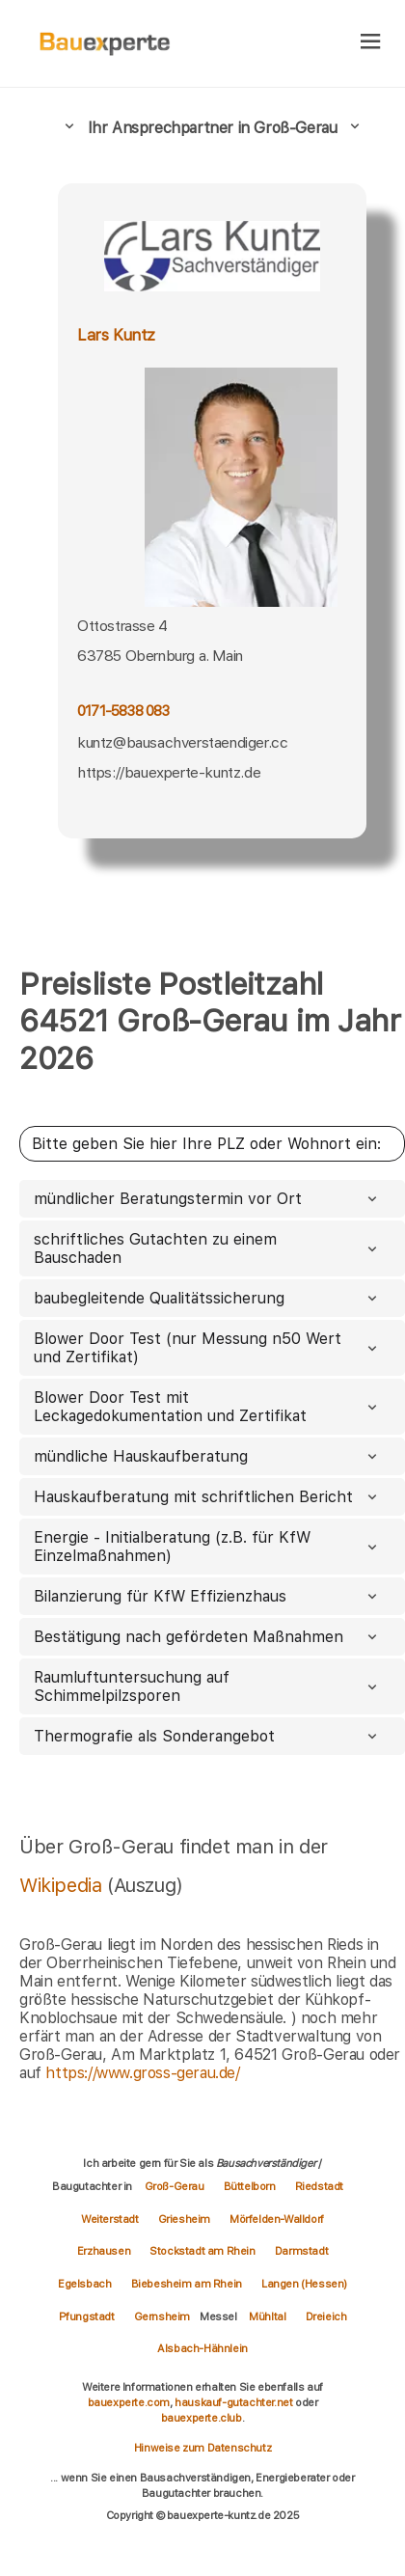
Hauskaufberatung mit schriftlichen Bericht (207, 1497)
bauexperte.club (201, 2418)
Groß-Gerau (174, 2186)
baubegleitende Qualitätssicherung (207, 1298)
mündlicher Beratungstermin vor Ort (207, 1199)
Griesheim (184, 2219)
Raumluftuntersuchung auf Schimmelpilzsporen (207, 1686)
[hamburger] (371, 43)
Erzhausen (103, 2251)
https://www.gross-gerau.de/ (142, 2073)
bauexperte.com (129, 2402)
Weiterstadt (110, 2219)
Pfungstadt (87, 2316)
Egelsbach (84, 2283)
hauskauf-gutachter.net (233, 2402)
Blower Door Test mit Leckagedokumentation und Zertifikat (207, 1406)
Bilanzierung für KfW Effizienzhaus (207, 1596)
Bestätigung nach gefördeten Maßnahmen (207, 1637)
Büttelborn (250, 2186)
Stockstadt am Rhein (202, 2251)
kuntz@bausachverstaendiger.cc (182, 742)
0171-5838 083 (123, 711)
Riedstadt (319, 2186)
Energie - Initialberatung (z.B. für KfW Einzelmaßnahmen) (207, 1546)
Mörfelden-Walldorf (277, 2219)
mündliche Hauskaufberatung (207, 1456)
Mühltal (267, 2316)
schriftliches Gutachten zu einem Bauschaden (207, 1248)
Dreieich (326, 2316)
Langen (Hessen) (304, 2283)
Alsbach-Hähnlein (202, 2348)
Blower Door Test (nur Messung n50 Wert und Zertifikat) (207, 1347)
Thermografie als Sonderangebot (207, 1736)
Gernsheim (162, 2316)
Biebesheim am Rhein (186, 2283)
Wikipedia (63, 1885)
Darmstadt (301, 2251)
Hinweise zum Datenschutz (202, 2447)
